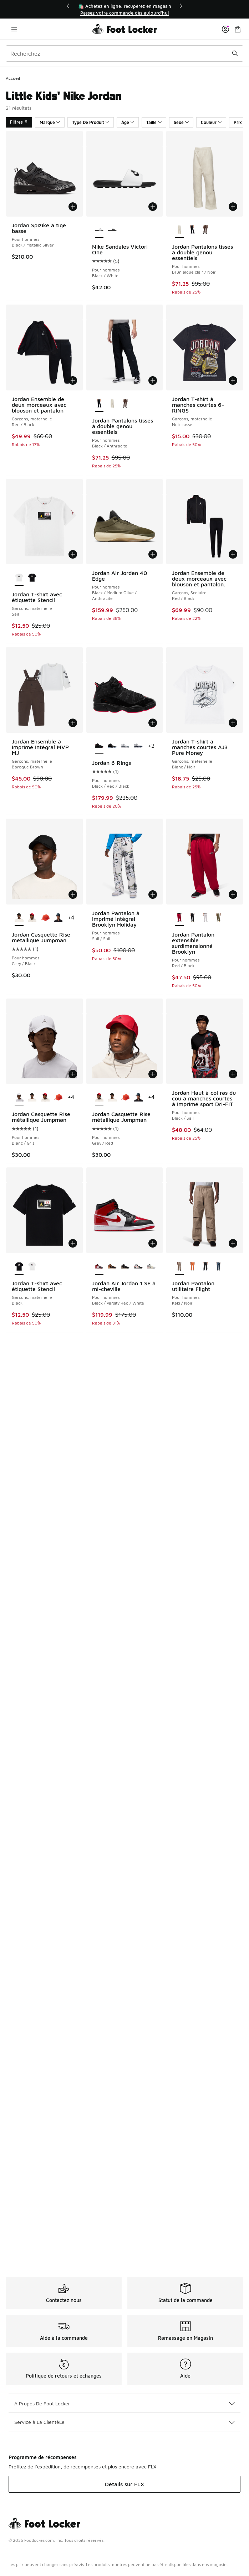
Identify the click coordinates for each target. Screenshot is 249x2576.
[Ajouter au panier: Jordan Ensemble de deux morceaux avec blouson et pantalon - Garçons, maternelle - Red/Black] (72, 380)
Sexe (181, 122)
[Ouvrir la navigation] (14, 29)
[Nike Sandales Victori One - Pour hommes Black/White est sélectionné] (99, 230)
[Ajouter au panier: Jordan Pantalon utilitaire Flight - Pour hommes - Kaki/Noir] (233, 1243)
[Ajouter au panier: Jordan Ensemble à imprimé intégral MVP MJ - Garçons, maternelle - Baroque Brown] (72, 723)
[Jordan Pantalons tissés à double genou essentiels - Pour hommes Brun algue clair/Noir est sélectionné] (179, 230)
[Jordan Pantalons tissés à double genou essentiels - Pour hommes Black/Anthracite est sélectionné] (99, 404)
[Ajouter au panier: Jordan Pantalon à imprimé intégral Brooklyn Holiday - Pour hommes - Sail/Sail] (152, 894)
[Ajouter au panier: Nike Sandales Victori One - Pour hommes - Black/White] (152, 206)
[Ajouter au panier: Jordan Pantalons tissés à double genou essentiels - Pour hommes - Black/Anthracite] (152, 380)
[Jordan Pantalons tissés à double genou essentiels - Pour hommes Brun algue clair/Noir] (112, 404)
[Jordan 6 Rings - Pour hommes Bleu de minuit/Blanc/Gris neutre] (138, 746)
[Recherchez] (124, 53)
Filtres (19, 122)
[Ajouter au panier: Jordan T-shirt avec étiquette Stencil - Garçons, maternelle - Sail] (72, 554)
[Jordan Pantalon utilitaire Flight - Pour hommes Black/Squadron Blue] (218, 1267)
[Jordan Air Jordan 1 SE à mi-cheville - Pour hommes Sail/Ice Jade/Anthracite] (151, 1267)
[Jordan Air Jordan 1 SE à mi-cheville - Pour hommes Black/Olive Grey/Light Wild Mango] (125, 1267)
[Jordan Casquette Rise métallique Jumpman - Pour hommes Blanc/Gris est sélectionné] (19, 1097)
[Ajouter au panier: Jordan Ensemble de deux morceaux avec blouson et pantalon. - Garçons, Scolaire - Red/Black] (233, 554)
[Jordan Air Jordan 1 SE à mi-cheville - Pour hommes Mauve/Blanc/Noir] (138, 1267)
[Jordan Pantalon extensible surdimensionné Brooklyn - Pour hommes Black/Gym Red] (192, 918)
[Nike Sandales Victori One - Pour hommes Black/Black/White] (112, 230)
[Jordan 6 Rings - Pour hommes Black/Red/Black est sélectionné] (99, 746)
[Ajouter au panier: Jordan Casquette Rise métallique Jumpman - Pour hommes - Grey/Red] (152, 1074)
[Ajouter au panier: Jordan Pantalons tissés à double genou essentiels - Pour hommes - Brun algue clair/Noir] (233, 206)
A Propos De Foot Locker (124, 2403)
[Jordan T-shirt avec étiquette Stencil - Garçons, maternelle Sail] (32, 1267)
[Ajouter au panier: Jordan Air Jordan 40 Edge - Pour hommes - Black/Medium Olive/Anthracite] (152, 554)
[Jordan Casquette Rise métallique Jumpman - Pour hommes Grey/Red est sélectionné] (99, 1097)
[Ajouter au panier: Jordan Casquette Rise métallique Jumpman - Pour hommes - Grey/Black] (72, 894)
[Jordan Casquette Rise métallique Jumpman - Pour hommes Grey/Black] (32, 1097)
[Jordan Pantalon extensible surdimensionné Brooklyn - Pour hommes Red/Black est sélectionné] (179, 918)
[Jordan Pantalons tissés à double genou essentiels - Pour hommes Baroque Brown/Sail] (205, 230)
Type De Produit (90, 122)
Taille (154, 122)
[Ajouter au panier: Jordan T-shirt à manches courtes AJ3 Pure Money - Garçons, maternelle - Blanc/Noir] (233, 723)
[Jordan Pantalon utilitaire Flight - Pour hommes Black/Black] (205, 1267)
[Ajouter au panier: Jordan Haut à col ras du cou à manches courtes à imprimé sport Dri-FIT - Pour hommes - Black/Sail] (233, 1074)
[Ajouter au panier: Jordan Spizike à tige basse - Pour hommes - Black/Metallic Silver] (72, 206)
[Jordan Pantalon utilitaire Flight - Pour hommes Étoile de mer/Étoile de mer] (192, 1267)
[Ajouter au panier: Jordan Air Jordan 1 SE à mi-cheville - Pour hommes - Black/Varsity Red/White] (152, 1243)
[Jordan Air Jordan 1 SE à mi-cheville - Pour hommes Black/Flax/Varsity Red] (112, 1267)
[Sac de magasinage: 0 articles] (237, 29)
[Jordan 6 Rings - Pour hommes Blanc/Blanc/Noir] (112, 746)
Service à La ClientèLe (124, 2422)
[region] (124, 9)
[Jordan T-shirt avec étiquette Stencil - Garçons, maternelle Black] (32, 578)
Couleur (211, 122)
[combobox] (124, 53)
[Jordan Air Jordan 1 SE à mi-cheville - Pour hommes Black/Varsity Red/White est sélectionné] (99, 1267)
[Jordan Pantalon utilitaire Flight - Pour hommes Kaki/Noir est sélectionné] (179, 1267)
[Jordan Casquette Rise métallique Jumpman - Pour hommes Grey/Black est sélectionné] (19, 918)
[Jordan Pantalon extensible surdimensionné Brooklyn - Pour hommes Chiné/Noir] (205, 918)
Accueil (13, 78)
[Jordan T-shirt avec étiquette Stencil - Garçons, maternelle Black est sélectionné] (19, 1267)
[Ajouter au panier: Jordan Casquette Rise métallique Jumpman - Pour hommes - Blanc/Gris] (72, 1074)
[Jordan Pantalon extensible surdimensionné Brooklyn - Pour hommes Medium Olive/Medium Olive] (218, 918)
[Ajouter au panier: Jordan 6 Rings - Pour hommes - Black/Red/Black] (152, 723)
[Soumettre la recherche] (235, 53)
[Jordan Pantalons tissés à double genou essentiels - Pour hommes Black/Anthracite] (192, 230)
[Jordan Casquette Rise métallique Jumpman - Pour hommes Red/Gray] (45, 918)
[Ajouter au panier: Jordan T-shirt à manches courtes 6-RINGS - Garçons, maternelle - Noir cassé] (233, 380)
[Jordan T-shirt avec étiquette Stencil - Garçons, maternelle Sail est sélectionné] (19, 578)
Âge (127, 122)
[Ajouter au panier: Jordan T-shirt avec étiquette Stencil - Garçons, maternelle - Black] (72, 1243)
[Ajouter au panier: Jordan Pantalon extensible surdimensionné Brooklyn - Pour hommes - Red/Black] (233, 894)
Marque (50, 122)
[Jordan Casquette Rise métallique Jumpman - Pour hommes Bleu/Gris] (58, 918)
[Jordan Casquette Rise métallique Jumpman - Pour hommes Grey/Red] (32, 918)
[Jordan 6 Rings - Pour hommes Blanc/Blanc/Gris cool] (125, 746)
